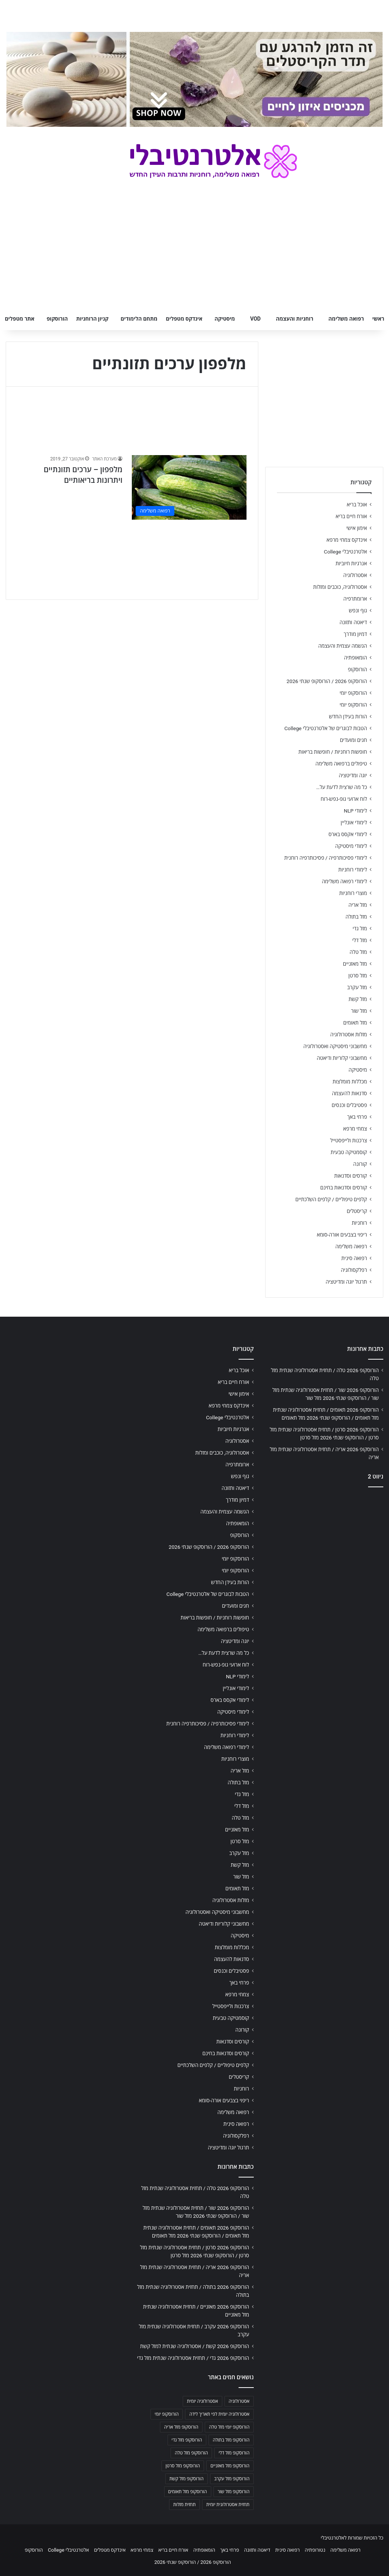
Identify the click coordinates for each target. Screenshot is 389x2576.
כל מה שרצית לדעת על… (341, 787)
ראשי (378, 319)
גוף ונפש (358, 610)
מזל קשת (357, 999)
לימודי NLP (355, 811)
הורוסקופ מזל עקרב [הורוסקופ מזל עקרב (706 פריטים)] (232, 2478)
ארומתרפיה (355, 599)
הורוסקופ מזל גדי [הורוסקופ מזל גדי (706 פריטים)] (187, 2440)
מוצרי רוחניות (353, 893)
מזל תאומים (355, 1023)
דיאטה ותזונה (353, 622)
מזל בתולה (356, 917)
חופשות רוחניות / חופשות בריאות (333, 752)
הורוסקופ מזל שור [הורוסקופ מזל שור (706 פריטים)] (234, 2491)
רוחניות (359, 1223)
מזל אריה (357, 905)
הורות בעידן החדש (348, 716)
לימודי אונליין (354, 822)
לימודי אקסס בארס (348, 834)
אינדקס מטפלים (184, 319)
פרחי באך (357, 1117)
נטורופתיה (315, 2550)
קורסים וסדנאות (350, 1176)
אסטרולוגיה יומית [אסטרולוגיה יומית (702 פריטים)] (202, 2401)
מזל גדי (360, 928)
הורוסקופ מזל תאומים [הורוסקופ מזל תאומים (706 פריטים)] (187, 2491)
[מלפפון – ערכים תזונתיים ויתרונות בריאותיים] (189, 487)
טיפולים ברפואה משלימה (341, 764)
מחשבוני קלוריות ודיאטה (342, 1058)
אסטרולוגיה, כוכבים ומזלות (340, 587)
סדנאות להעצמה (349, 1093)
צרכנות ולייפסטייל (348, 1140)
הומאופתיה (355, 658)
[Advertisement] (324, 1543)
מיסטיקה (225, 319)
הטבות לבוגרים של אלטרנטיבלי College (325, 728)
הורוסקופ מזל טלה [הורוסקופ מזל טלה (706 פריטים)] (191, 2453)
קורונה (360, 1164)
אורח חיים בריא (351, 516)
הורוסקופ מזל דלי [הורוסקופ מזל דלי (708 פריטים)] (233, 2453)
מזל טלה (358, 952)
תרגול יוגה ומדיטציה (346, 1282)
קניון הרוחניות (92, 319)
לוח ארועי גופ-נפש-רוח (344, 799)
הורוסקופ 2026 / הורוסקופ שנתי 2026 (326, 681)
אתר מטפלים (20, 319)
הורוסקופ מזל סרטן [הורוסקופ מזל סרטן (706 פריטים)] (183, 2465)
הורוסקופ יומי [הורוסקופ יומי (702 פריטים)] (167, 2414)
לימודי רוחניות (352, 870)
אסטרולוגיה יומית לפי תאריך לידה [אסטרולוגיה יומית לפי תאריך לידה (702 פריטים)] (219, 2414)
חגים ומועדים (353, 740)
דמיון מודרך (355, 634)
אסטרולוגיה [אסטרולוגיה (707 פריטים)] (239, 2401)
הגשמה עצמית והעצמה (342, 646)
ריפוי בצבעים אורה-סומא (342, 1235)
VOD (255, 319)
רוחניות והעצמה (294, 319)
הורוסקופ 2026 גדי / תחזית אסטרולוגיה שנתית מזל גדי (193, 2358)
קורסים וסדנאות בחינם (343, 1187)
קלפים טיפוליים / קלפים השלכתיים (331, 1199)
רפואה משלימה (346, 319)
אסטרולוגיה (355, 575)
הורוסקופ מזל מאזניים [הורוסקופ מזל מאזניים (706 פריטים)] (230, 2465)
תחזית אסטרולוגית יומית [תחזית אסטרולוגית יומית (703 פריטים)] (228, 2504)
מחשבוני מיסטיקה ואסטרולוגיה (335, 1046)
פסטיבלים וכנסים (349, 1105)
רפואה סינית (354, 1258)
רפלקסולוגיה (354, 1270)
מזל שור (359, 1011)
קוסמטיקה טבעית (348, 1152)
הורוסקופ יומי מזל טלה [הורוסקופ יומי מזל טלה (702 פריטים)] (229, 2427)
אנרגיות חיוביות (351, 563)
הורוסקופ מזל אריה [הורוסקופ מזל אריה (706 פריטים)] (181, 2427)
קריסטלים (357, 1211)
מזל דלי (359, 940)
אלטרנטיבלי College (345, 552)
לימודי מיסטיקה (351, 846)
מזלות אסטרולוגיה (348, 1034)
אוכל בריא (357, 504)
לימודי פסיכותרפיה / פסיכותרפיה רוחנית (325, 858)
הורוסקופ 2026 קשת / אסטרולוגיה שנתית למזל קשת (194, 2346)
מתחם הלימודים (138, 319)
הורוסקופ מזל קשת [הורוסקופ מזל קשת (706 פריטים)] (186, 2478)
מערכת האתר (104, 459)
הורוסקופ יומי (353, 693)
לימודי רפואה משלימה (344, 881)
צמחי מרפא (355, 1129)
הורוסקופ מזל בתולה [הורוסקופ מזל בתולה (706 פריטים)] (231, 2440)
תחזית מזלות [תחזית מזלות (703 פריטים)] (184, 2504)
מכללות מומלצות (350, 1081)
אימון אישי (356, 528)
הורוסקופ (57, 319)
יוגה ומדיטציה (353, 775)
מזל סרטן (357, 976)
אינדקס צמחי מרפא (347, 540)
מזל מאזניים (355, 964)
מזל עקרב (357, 987)
